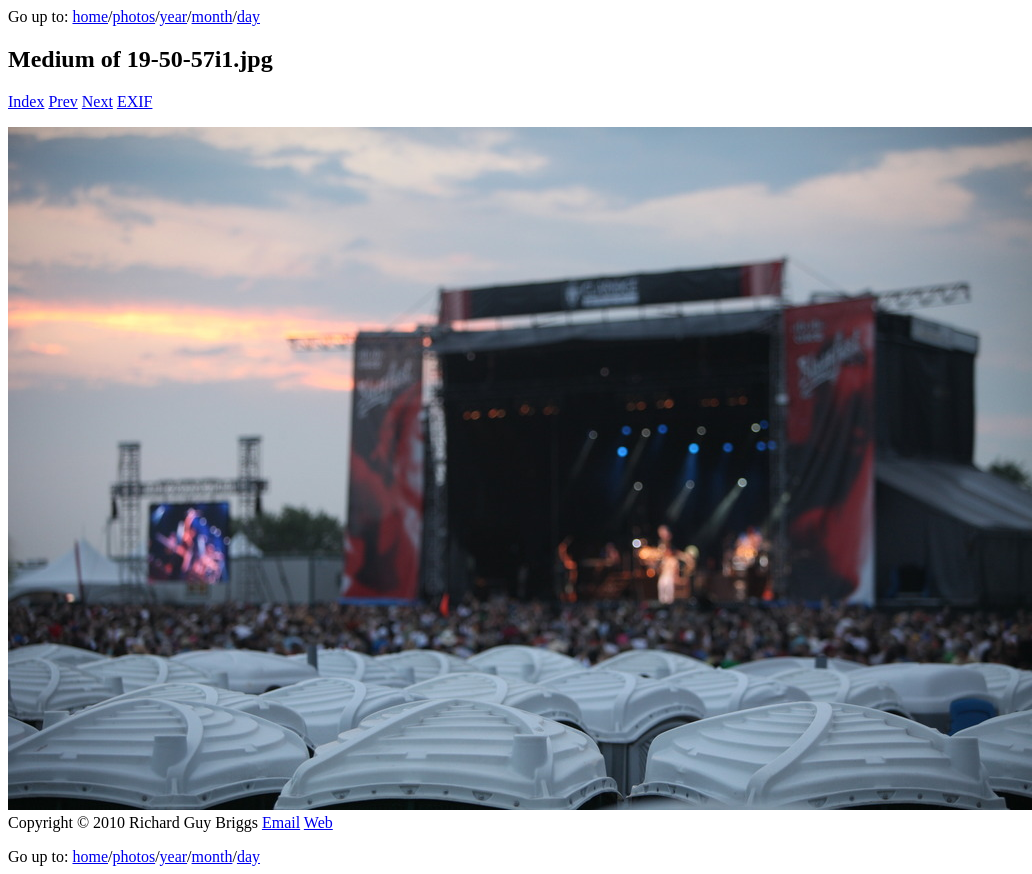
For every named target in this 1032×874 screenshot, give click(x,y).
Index (26, 101)
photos (133, 16)
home (90, 16)
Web (318, 822)
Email (281, 822)
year (174, 16)
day (248, 16)
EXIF (135, 101)
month (212, 16)
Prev (62, 101)
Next (97, 101)
